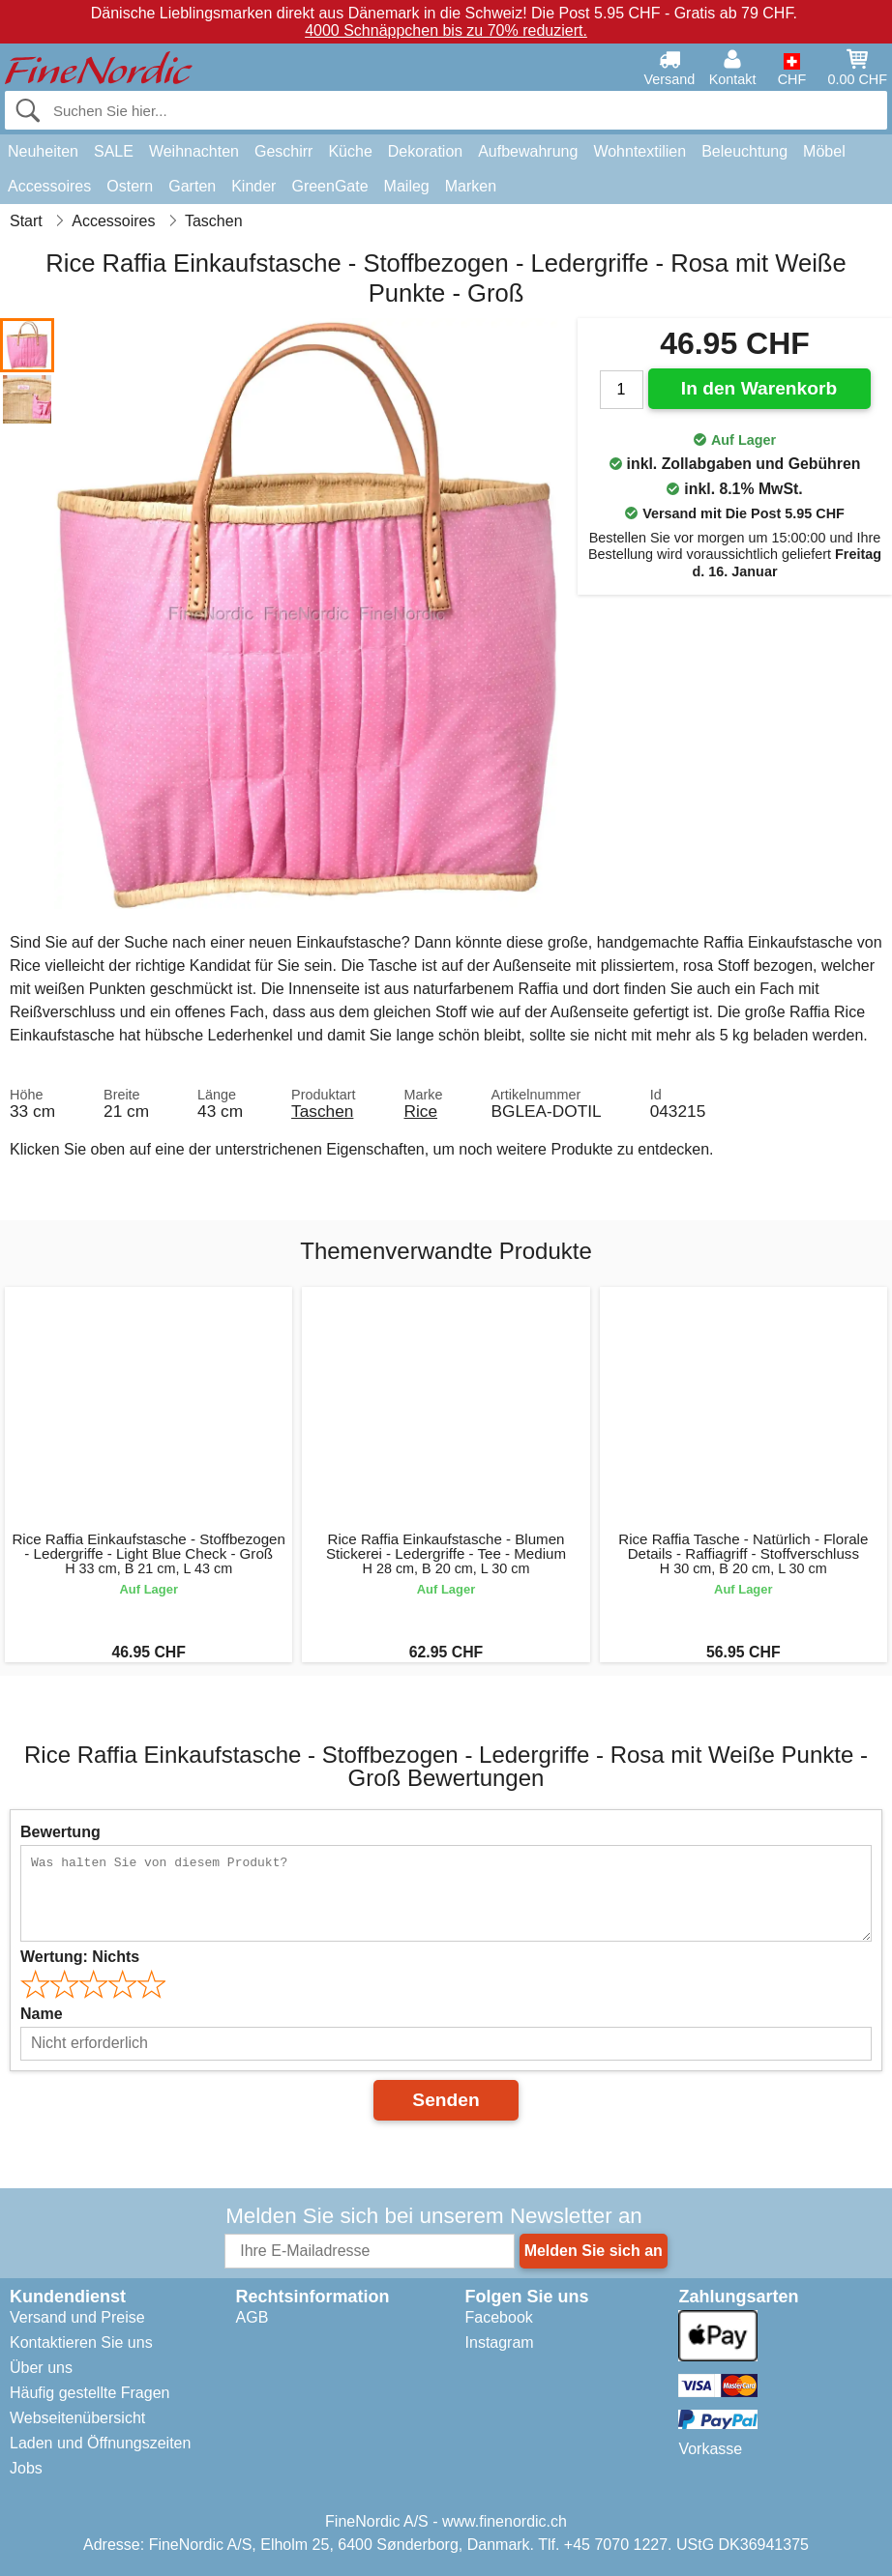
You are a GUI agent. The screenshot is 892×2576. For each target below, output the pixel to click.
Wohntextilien (639, 151)
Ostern (129, 186)
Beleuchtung (744, 151)
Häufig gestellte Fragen (89, 2393)
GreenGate (329, 186)
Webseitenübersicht (77, 2418)
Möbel (824, 151)
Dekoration (425, 151)
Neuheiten (43, 151)
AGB (252, 2317)
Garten (192, 186)
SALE (114, 151)
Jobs (26, 2468)
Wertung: (79, 1956)
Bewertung (60, 1832)
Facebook (499, 2317)
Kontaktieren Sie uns (81, 2342)
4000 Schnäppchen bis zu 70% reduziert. (446, 30)
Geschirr (283, 151)
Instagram (499, 2342)
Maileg (407, 186)
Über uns (41, 2367)
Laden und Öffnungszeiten (100, 2443)
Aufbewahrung (528, 151)
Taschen (322, 1111)
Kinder (253, 186)
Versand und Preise (77, 2317)
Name (41, 2013)
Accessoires (49, 186)
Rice (420, 1111)
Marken (470, 186)
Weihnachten (194, 151)
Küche (350, 151)
